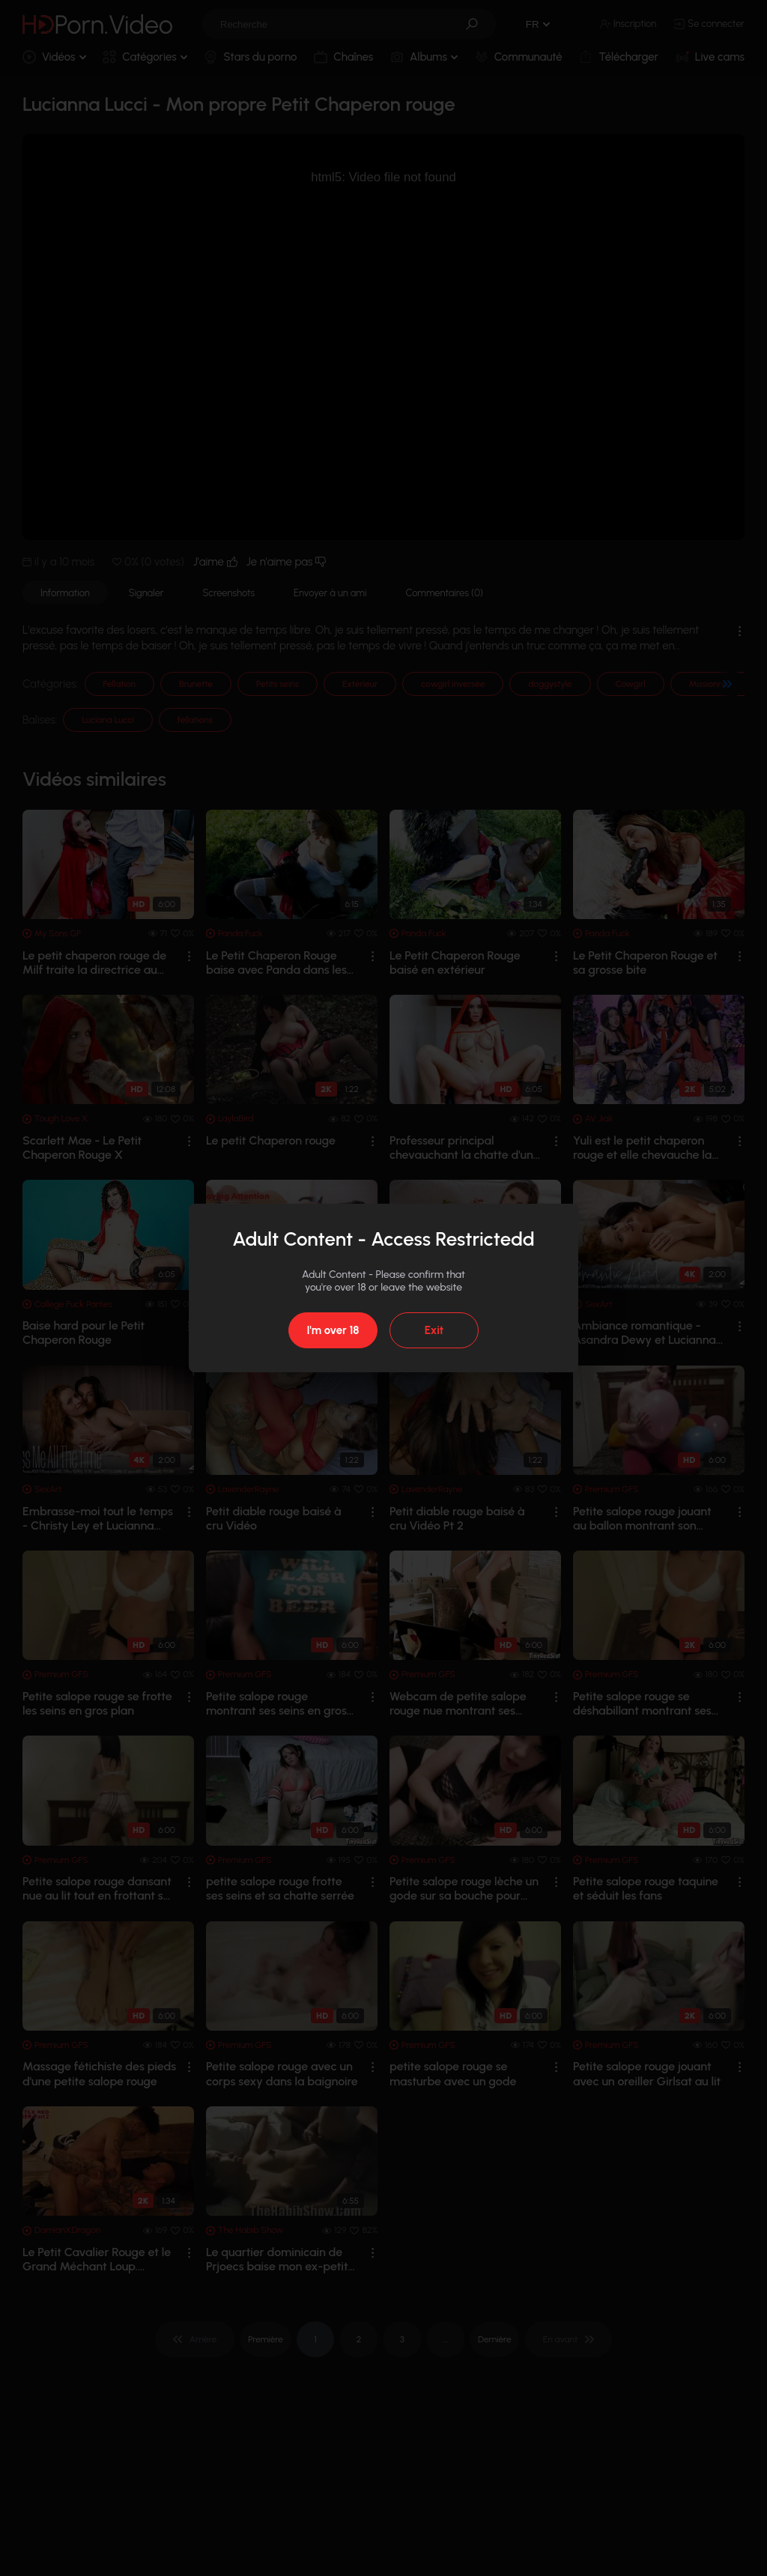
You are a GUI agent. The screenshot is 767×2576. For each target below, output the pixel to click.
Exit (434, 1330)
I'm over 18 (332, 1330)
